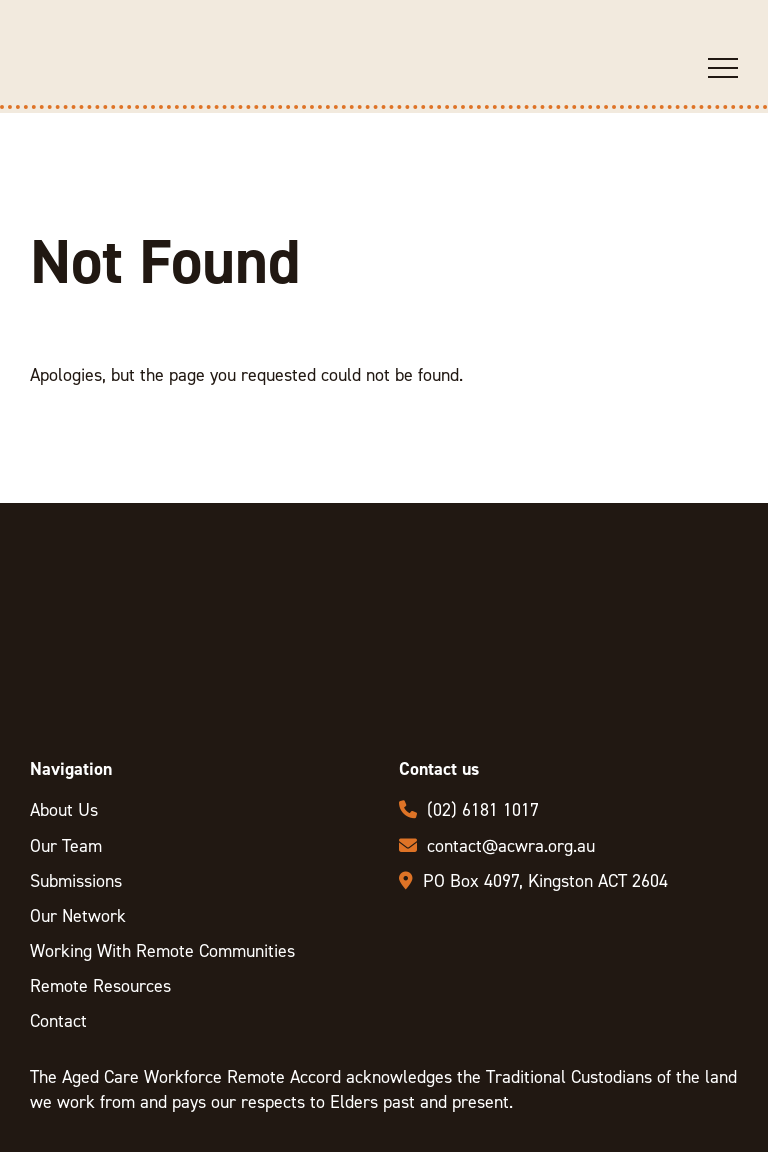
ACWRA (108, 105)
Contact (58, 1021)
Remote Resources (100, 986)
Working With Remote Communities (162, 951)
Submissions (76, 881)
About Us (64, 810)
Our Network (78, 916)
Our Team (66, 846)
